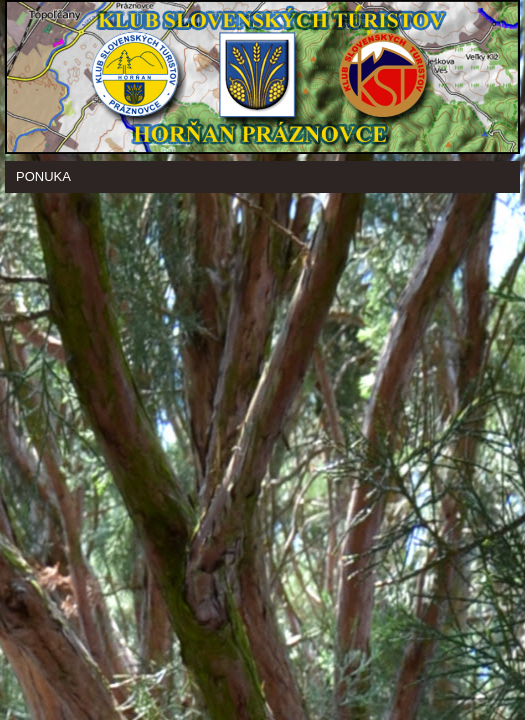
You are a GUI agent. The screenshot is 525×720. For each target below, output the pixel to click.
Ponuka (43, 176)
